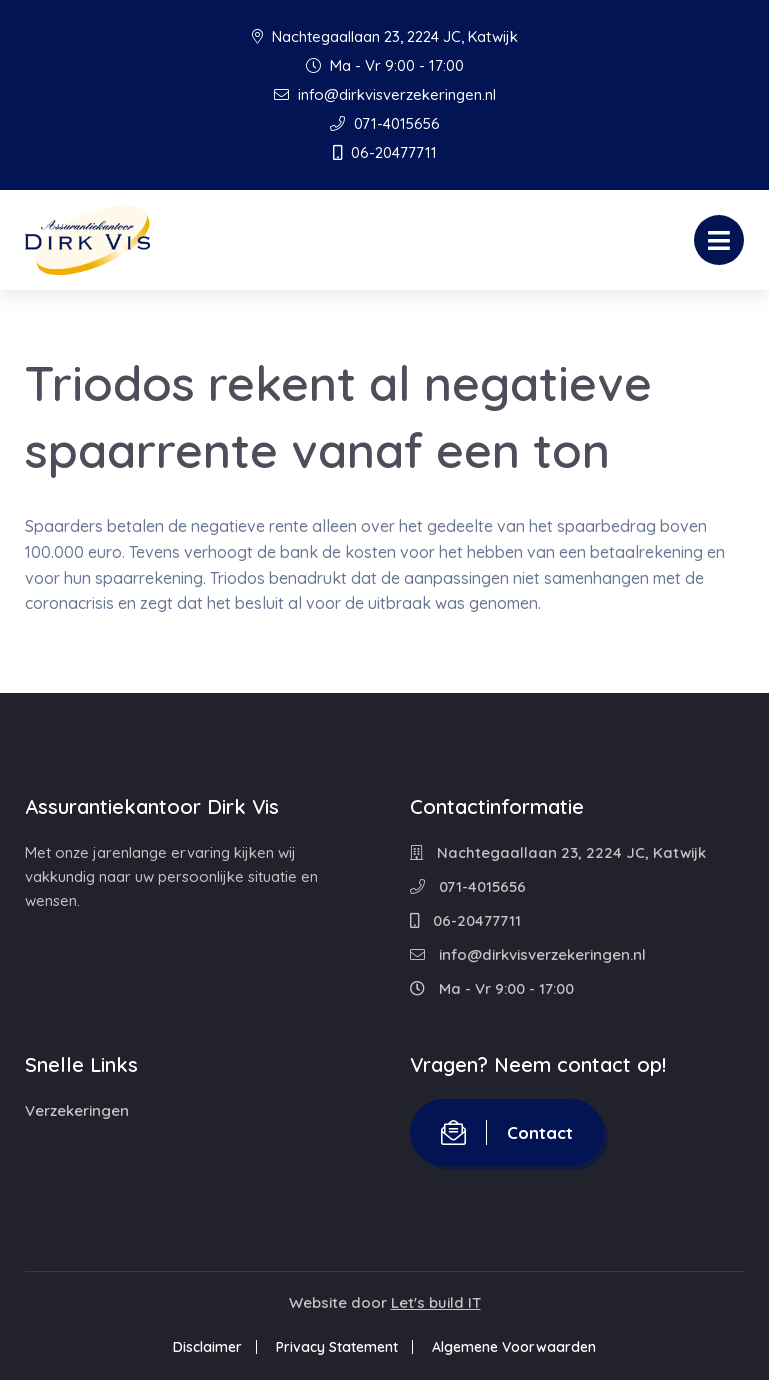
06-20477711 (385, 152)
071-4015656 (385, 123)
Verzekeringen (77, 1110)
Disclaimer (207, 1347)
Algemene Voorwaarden (514, 1347)
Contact (507, 1132)
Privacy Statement (337, 1347)
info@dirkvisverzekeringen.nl (385, 94)
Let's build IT (436, 1302)
